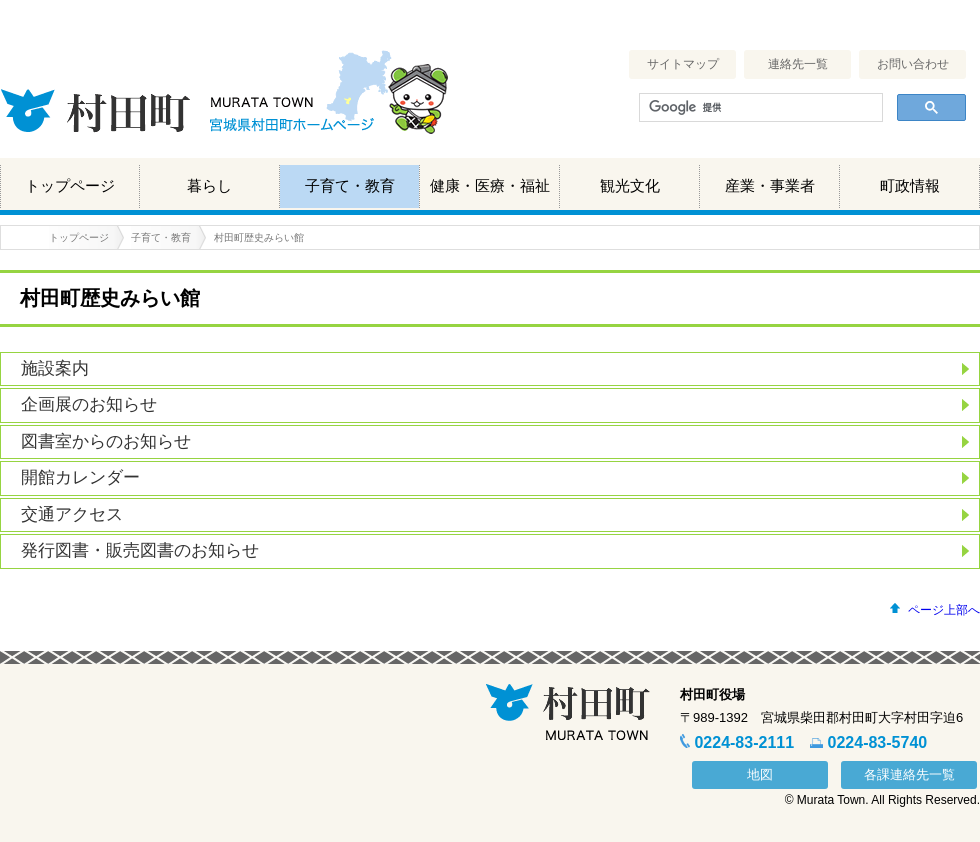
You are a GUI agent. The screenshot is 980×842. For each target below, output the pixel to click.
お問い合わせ (913, 64)
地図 (760, 774)
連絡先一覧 (798, 64)
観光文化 (630, 185)
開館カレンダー (80, 477)
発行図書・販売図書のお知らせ (140, 550)
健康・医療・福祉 (490, 185)
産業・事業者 (770, 185)
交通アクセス (72, 514)
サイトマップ (683, 64)
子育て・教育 (350, 185)
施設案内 (55, 368)
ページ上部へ (944, 610)
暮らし (209, 185)
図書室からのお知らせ (106, 441)
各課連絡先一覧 (909, 774)
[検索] (759, 108)
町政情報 (910, 185)
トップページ (70, 185)
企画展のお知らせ (89, 404)
